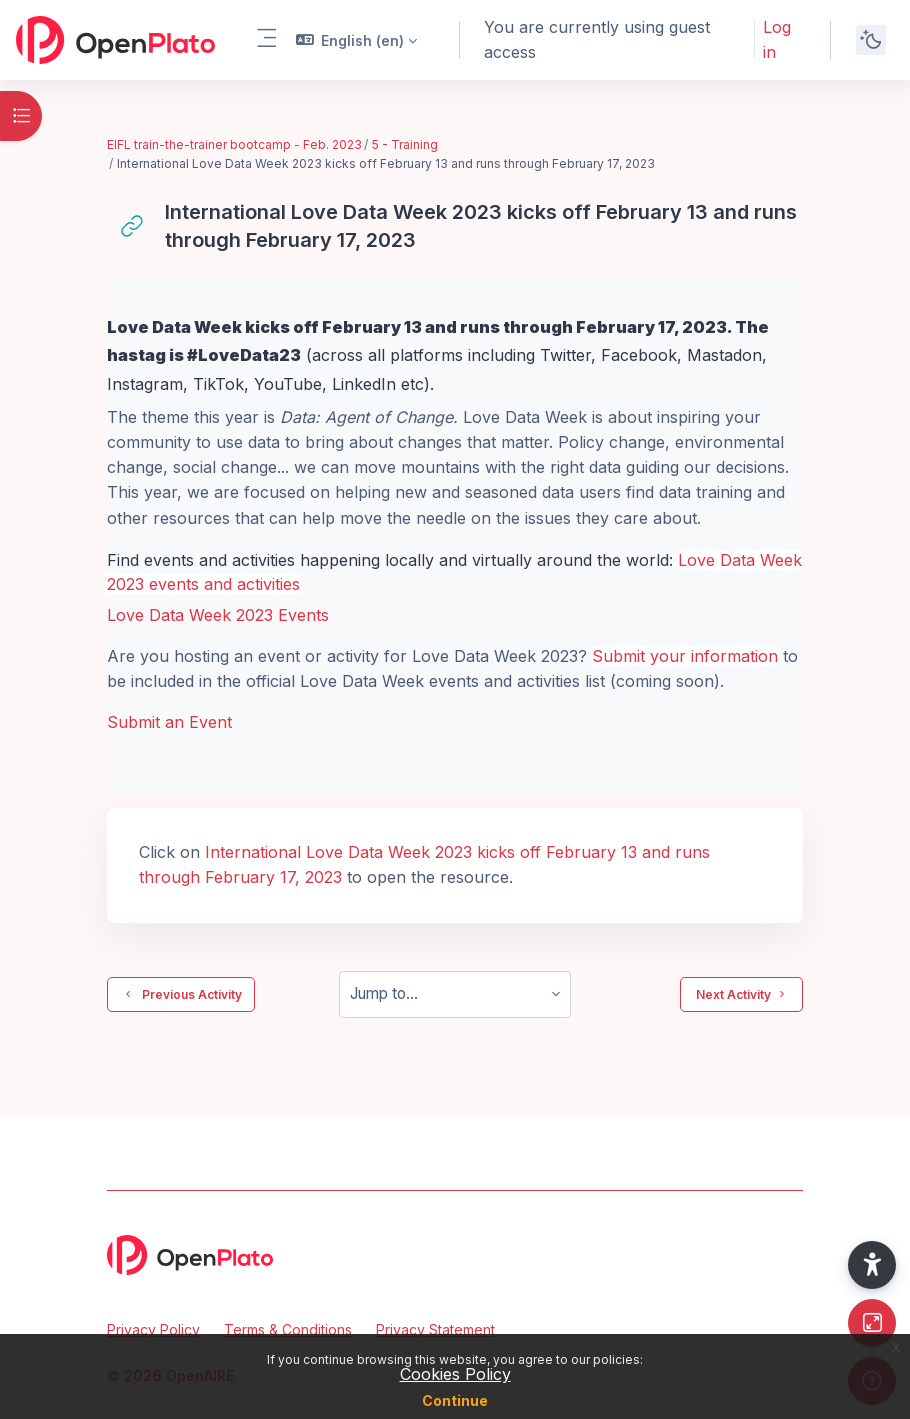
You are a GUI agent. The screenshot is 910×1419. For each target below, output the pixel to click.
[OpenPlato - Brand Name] (115, 40)
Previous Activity (181, 994)
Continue (455, 1400)
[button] (357, 40)
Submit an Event (169, 722)
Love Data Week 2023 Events (218, 615)
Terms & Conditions (288, 1329)
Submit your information (685, 656)
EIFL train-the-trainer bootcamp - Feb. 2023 (234, 144)
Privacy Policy (153, 1329)
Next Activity (741, 994)
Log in (777, 39)
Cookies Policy (455, 1374)
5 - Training (405, 144)
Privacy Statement (435, 1329)
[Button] (872, 1323)
